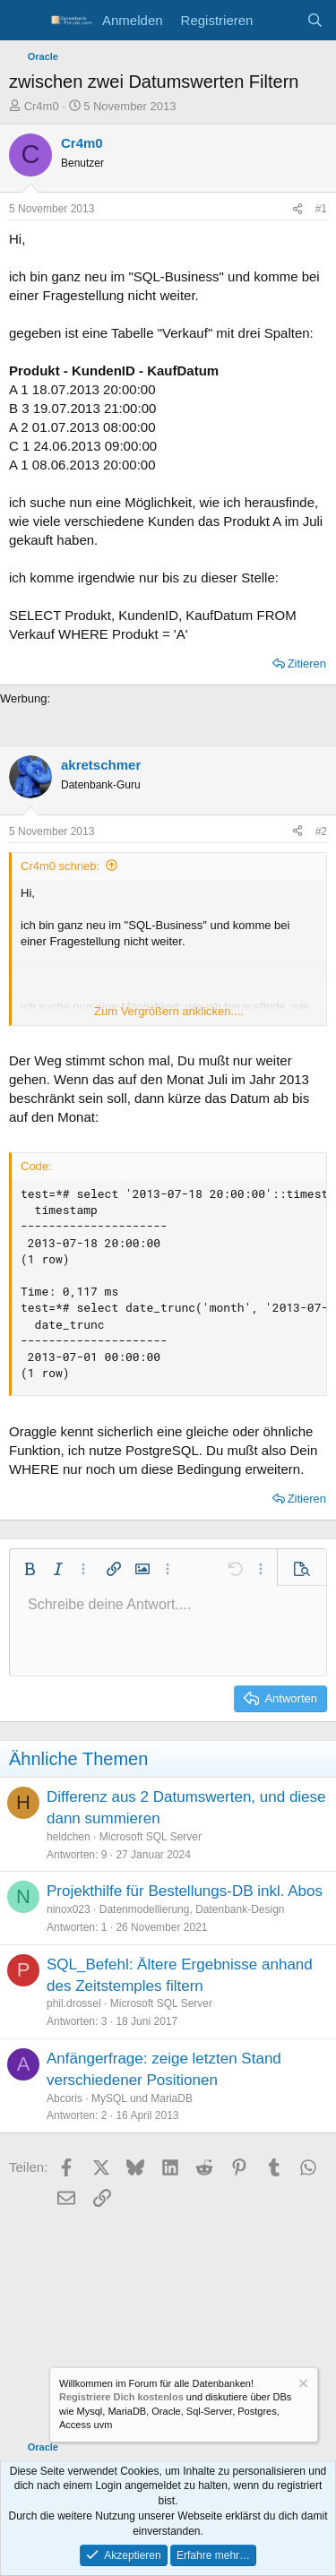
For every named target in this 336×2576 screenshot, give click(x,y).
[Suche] (314, 20)
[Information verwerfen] (302, 2385)
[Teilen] (297, 209)
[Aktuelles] (279, 20)
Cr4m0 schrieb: (60, 866)
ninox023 (68, 1909)
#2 (321, 831)
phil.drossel (74, 2003)
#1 (321, 208)
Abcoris (64, 2098)
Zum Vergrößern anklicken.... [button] (169, 1011)
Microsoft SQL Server (150, 1837)
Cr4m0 (41, 106)
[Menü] (25, 21)
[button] (29, 1569)
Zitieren (307, 663)
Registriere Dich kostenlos (121, 2396)
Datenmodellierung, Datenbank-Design (192, 1909)
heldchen (68, 1837)
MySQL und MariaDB (142, 2098)
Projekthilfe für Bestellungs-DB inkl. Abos (185, 1891)
